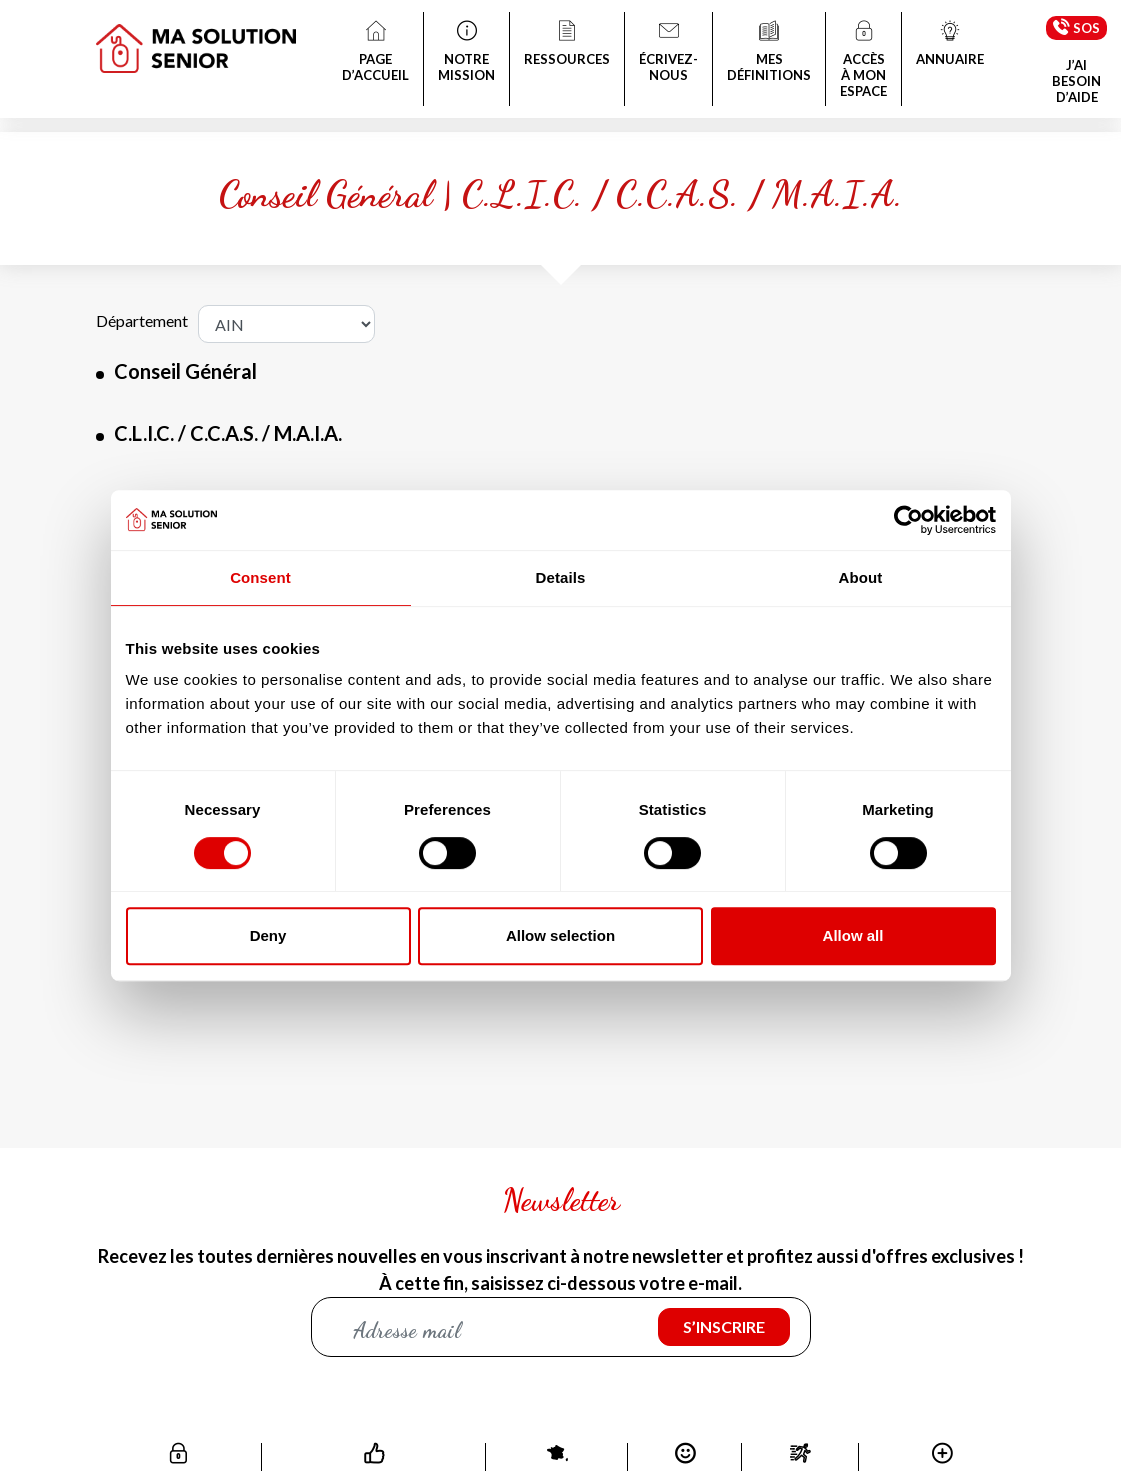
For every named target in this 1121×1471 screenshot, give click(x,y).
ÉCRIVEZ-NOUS (668, 53)
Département (142, 320)
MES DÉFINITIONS (769, 53)
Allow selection (560, 935)
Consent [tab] (260, 577)
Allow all (853, 935)
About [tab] (861, 577)
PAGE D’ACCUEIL (375, 53)
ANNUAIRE (950, 45)
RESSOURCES (567, 45)
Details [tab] (561, 577)
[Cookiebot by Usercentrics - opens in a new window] (908, 520)
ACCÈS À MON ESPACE (863, 61)
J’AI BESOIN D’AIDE (1076, 81)
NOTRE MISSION (466, 53)
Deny (268, 935)
